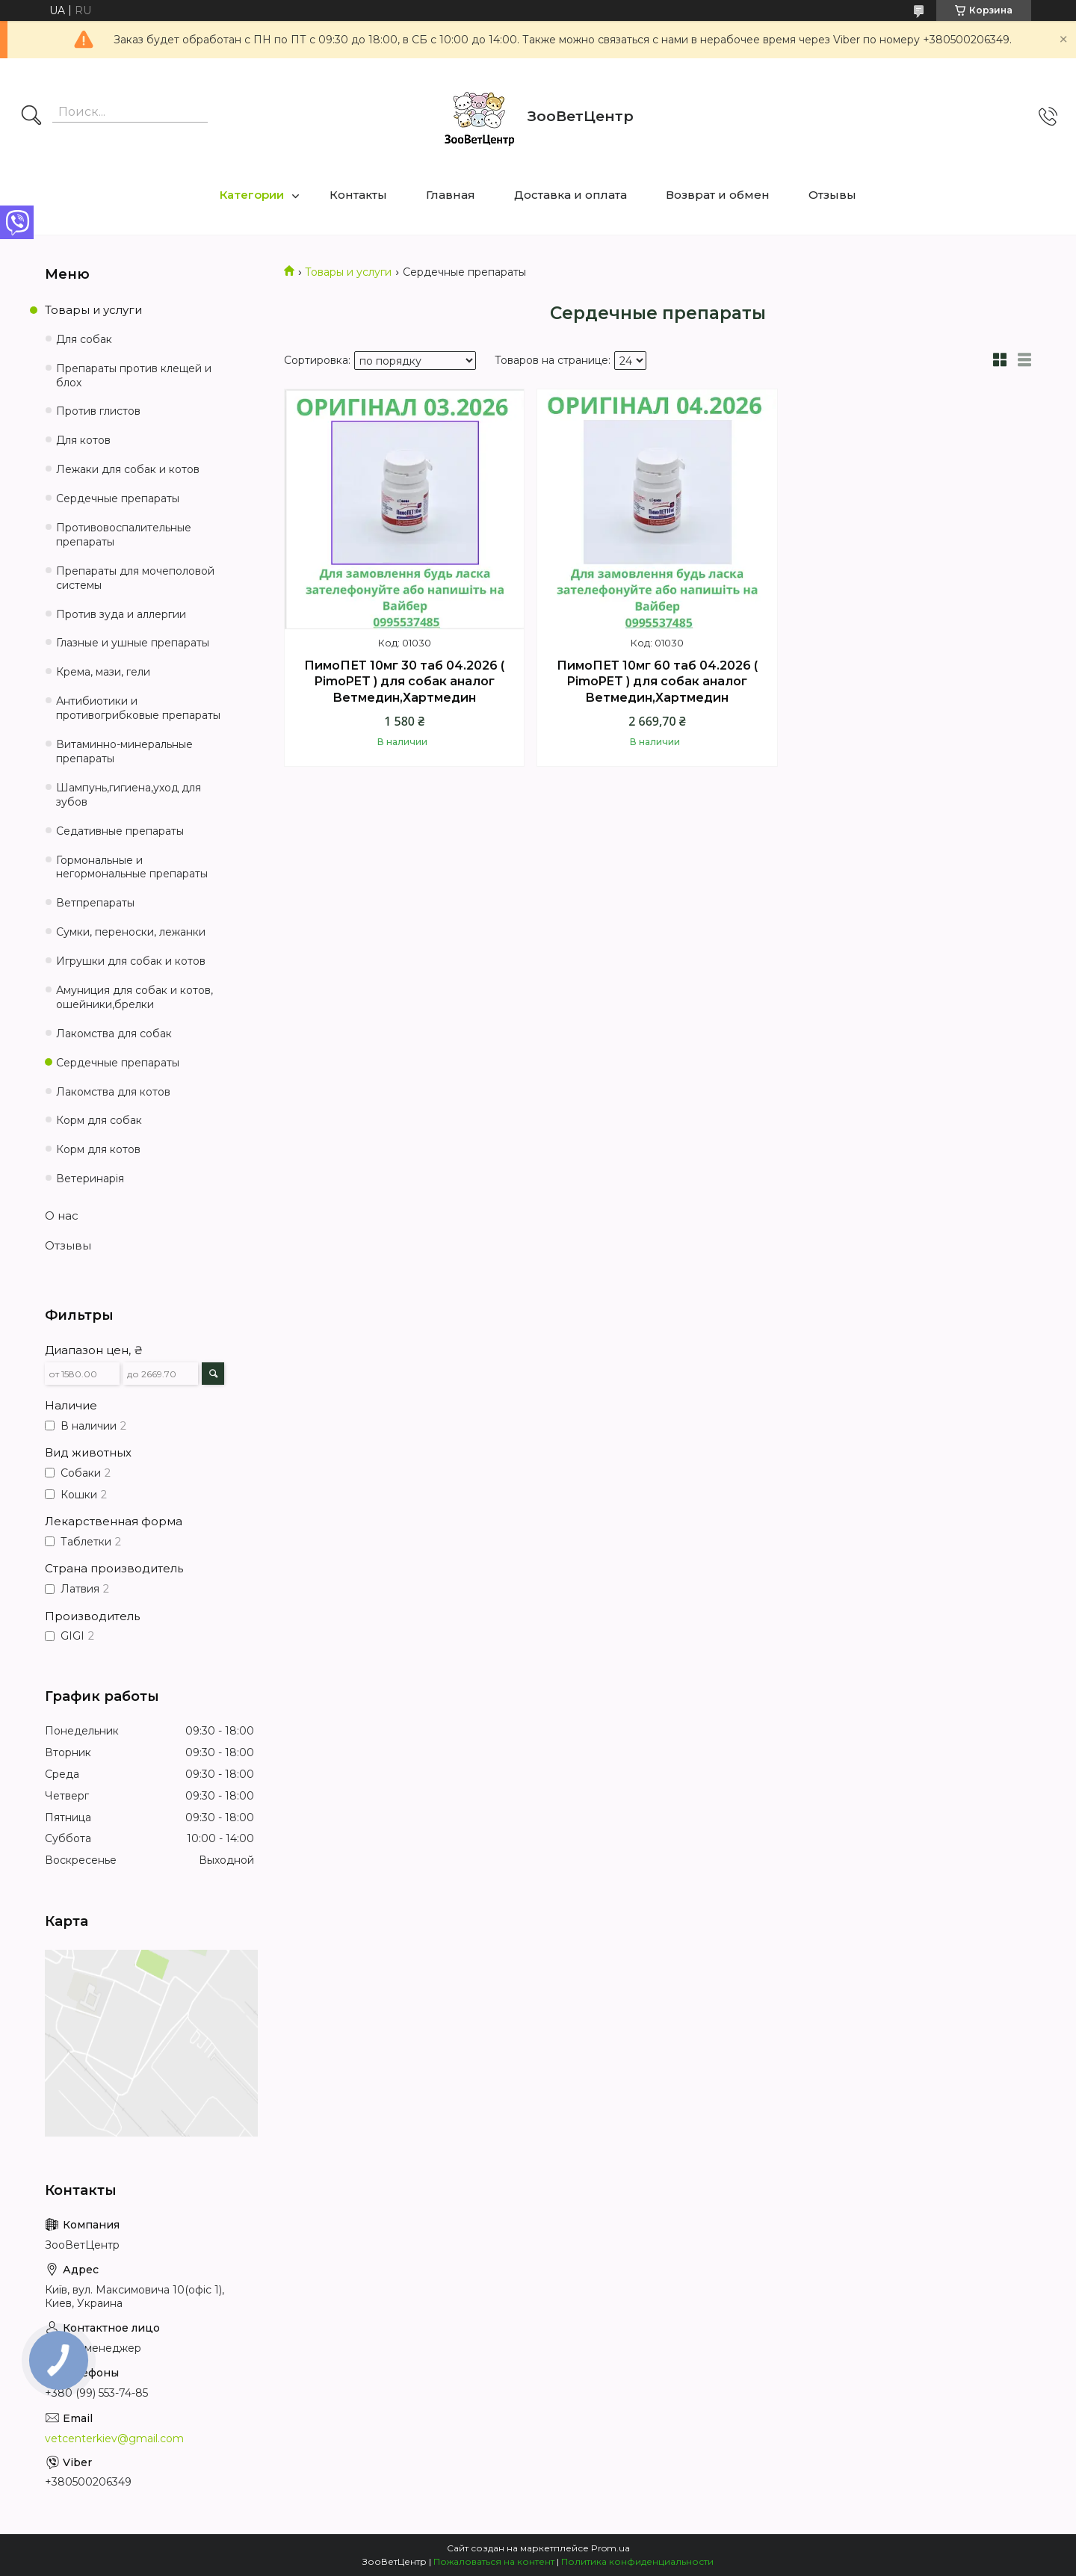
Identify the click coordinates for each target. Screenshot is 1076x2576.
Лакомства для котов (113, 1092)
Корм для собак (99, 1120)
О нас (61, 1215)
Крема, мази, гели (103, 672)
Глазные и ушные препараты (132, 642)
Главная (450, 195)
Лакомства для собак (114, 1033)
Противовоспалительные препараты (123, 535)
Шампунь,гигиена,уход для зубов (128, 795)
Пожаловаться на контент (493, 2561)
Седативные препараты (120, 831)
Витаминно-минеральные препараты (124, 751)
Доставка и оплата (570, 195)
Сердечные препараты (117, 498)
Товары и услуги (348, 272)
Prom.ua (610, 2548)
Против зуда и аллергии (121, 614)
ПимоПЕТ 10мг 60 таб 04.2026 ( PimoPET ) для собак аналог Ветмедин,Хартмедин (657, 681)
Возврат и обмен (718, 195)
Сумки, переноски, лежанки (130, 932)
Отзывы (832, 195)
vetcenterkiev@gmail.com (114, 2438)
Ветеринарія (90, 1178)
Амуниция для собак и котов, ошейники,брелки (134, 997)
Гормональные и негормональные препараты (132, 867)
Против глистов (98, 411)
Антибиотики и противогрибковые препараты (138, 708)
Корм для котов (98, 1149)
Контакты (358, 195)
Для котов (83, 440)
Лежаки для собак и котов (128, 469)
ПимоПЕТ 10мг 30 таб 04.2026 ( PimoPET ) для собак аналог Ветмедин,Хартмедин (404, 681)
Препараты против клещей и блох (133, 375)
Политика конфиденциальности (637, 2561)
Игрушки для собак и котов (130, 961)
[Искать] (31, 116)
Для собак (84, 339)
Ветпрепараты (95, 902)
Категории (252, 195)
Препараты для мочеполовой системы (135, 578)
